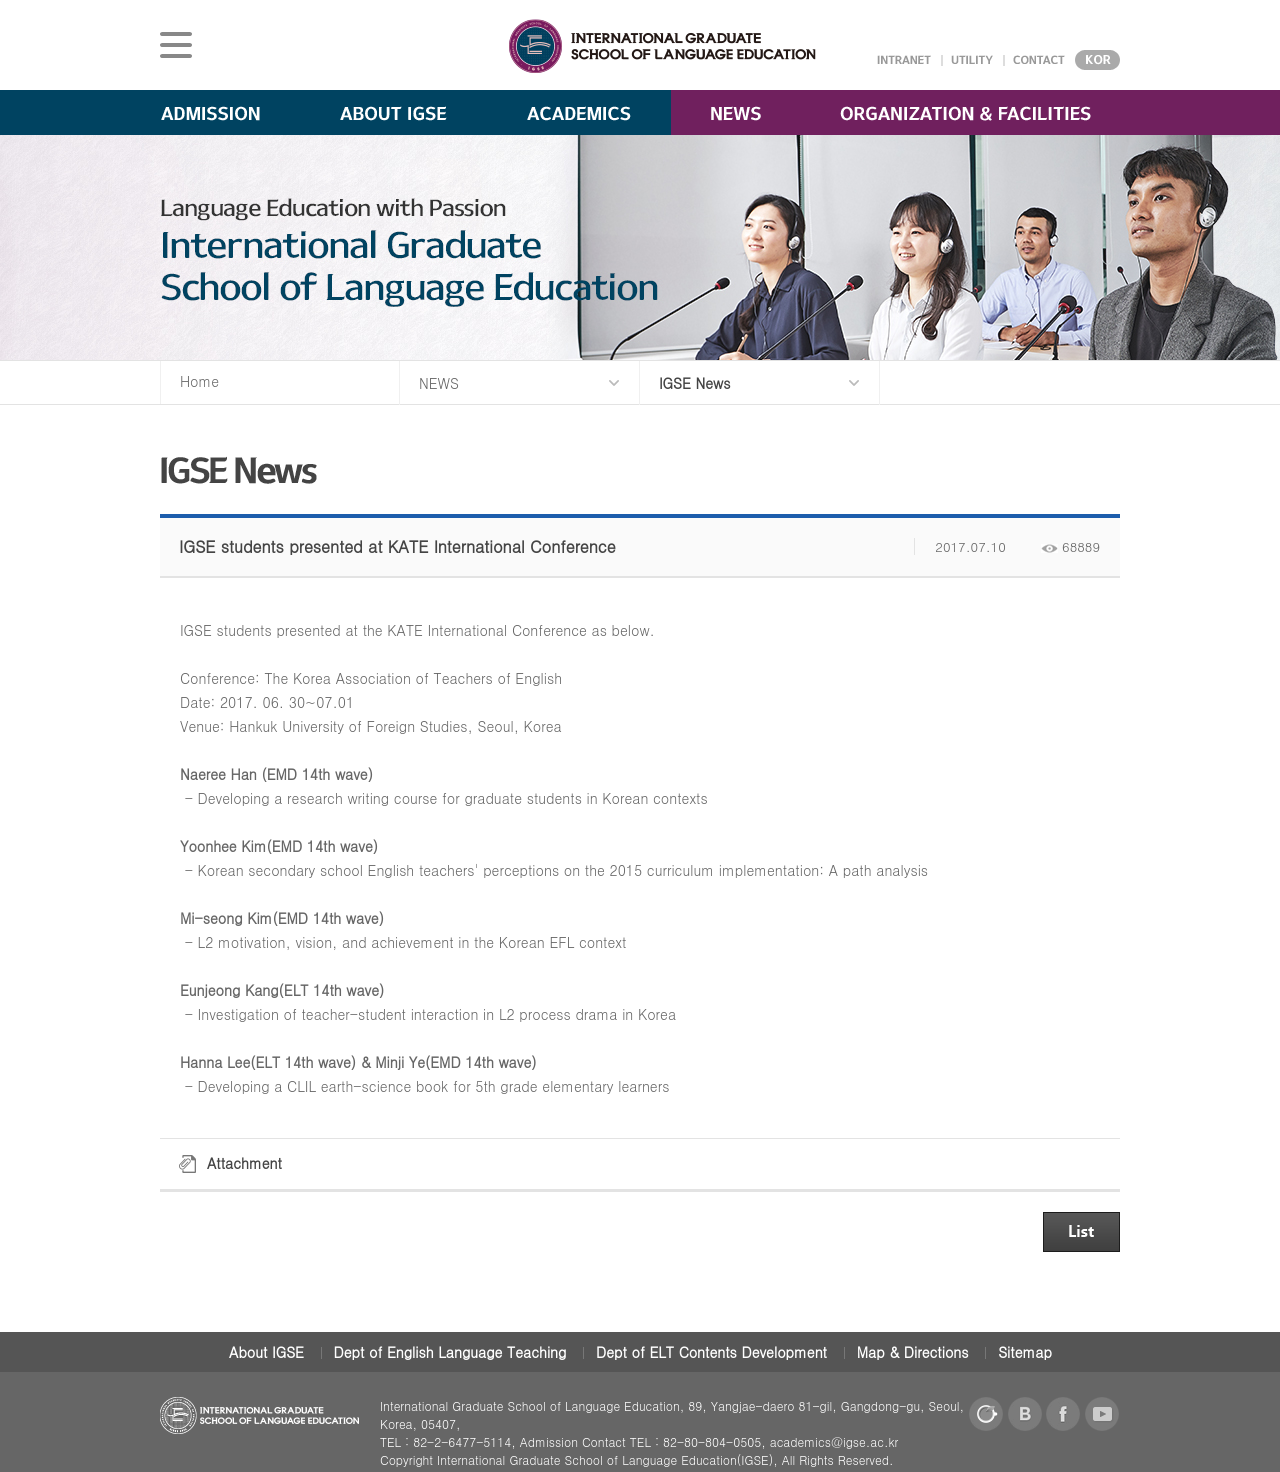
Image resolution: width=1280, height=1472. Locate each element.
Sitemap (1025, 1352)
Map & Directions (913, 1352)
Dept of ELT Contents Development (711, 1352)
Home (199, 381)
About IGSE (266, 1352)
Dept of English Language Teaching (450, 1352)
